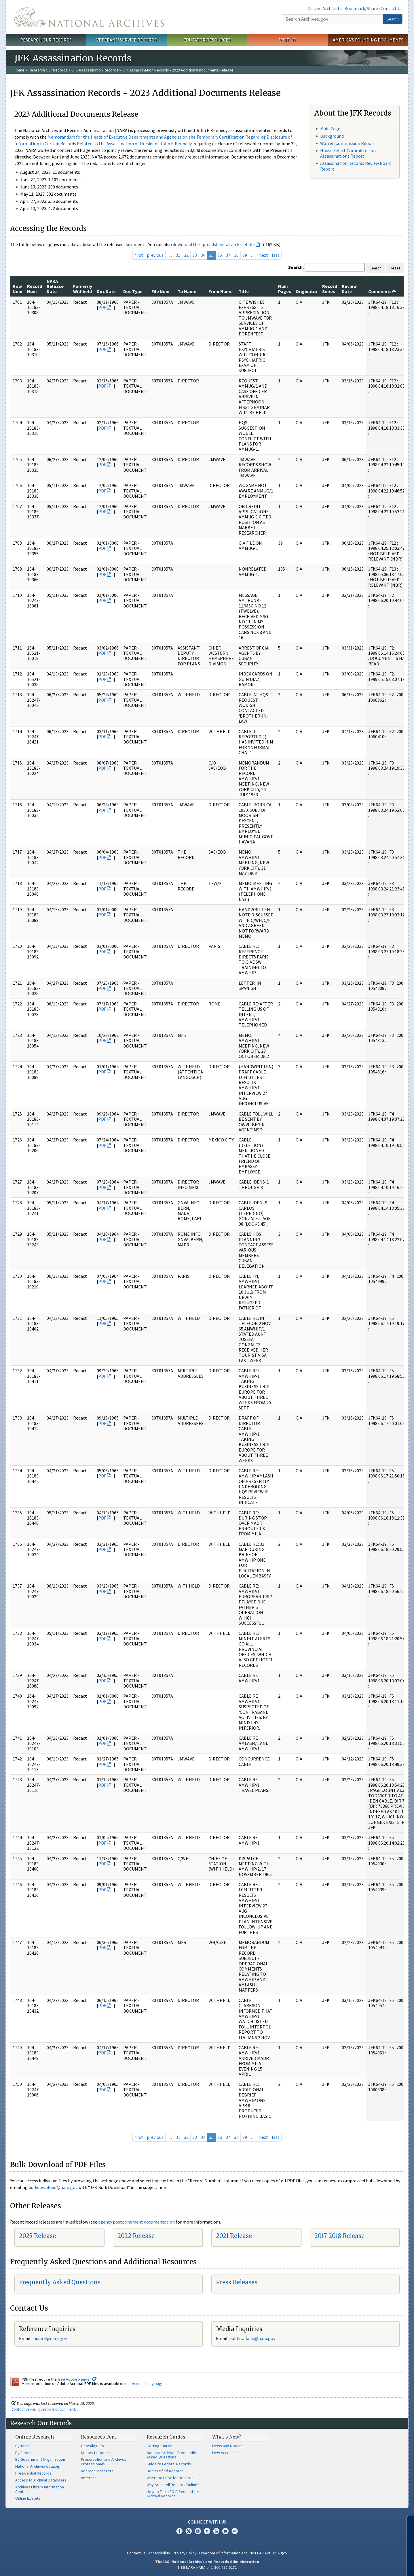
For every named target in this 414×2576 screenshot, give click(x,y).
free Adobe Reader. (77, 2379)
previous (155, 255)
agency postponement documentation (136, 2222)
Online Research (34, 2437)
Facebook (179, 2531)
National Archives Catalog (37, 2466)
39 (244, 255)
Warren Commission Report (347, 143)
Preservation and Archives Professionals (103, 2461)
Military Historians (96, 2452)
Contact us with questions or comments (44, 2409)
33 (194, 255)
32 (186, 255)
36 (219, 255)
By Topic (22, 2445)
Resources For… (99, 2437)
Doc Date (106, 291)
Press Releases (236, 2282)
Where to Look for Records (170, 2477)
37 (228, 255)
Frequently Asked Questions (59, 2282)
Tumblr (207, 2531)
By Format (24, 2452)
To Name (187, 291)
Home (19, 70)
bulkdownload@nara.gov (53, 2187)
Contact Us (391, 8)
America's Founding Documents (368, 40)
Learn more (362, 2565)
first (138, 255)
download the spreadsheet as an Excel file (214, 244)
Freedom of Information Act (223, 2553)
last (276, 255)
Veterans (88, 2477)
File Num (160, 291)
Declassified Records (165, 2470)
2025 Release (37, 2235)
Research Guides (166, 2437)
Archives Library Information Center (39, 2489)
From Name (220, 291)
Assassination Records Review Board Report (356, 165)
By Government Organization (40, 2459)
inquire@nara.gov (49, 2338)
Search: (296, 267)
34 (203, 255)
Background (332, 136)
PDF (102, 307)
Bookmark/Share (361, 8)
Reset (395, 268)
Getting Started (160, 2445)
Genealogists (92, 2445)
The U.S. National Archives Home (89, 17)
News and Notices (228, 2445)
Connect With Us (207, 2522)
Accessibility (159, 2553)
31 (178, 255)
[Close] (407, 2522)
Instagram (197, 2531)
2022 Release (136, 2235)
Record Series (329, 288)
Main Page (330, 128)
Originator (307, 291)
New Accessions (226, 2452)
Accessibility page (148, 2383)
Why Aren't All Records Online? (173, 2484)
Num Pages (284, 288)
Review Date (349, 288)
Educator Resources (207, 40)
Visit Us (287, 40)
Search (393, 19)
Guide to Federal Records (169, 2463)
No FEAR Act (260, 2553)
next (263, 255)
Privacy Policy (185, 2553)
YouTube (216, 2531)
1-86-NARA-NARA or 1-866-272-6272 (207, 2567)
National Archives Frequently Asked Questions (171, 2455)
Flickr (234, 2531)
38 (236, 255)
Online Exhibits (27, 2498)
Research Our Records (46, 40)
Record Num (34, 288)
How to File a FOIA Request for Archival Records (173, 2494)
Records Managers (97, 2470)
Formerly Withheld (82, 288)
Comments (382, 291)
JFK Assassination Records (95, 70)
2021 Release (234, 2235)
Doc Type (133, 291)
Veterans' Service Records (126, 40)
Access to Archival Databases (41, 2480)
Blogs (225, 2531)
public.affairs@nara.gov (252, 2338)
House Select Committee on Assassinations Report (348, 153)
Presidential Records (33, 2473)
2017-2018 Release (339, 2235)
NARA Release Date (55, 286)
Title (244, 291)
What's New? (226, 2437)
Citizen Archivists (324, 8)
